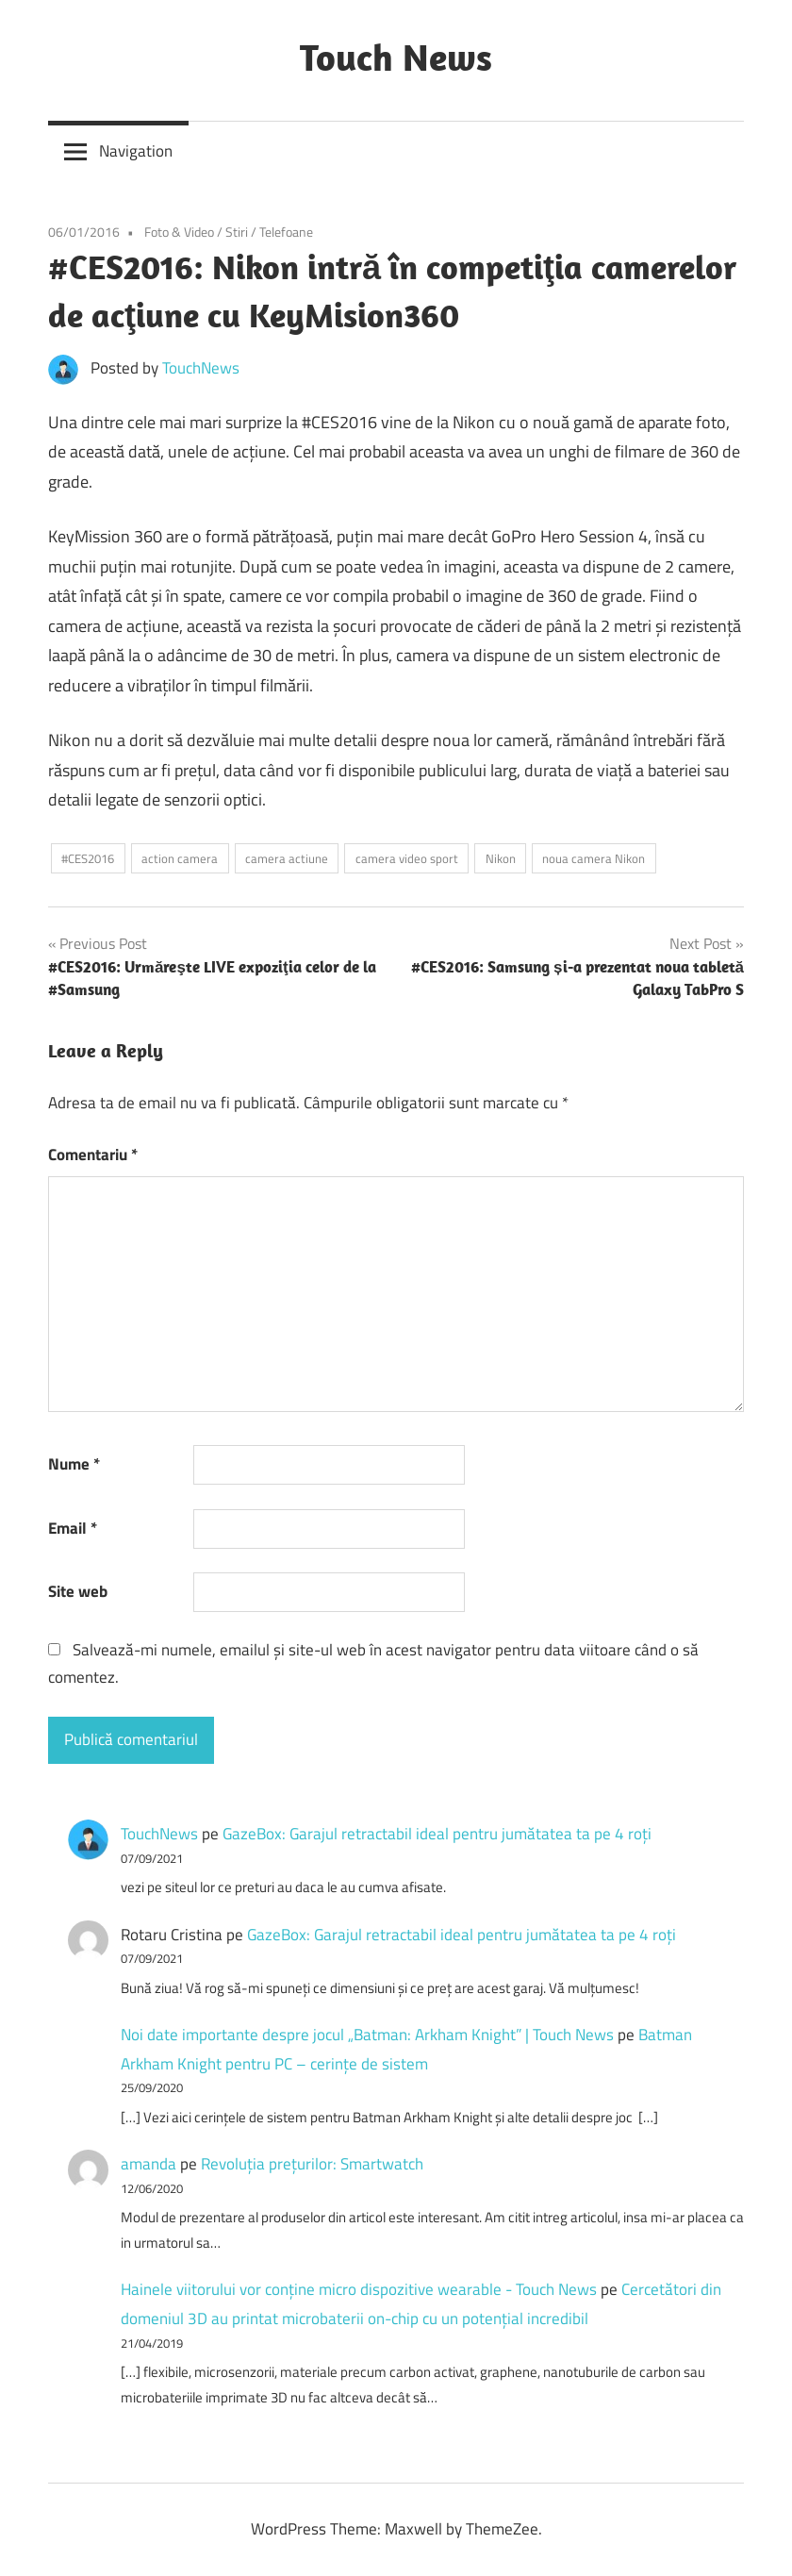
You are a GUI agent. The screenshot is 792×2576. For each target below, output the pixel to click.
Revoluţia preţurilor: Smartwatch (312, 2164)
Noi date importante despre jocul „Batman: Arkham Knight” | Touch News (367, 2034)
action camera (179, 858)
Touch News (396, 56)
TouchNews (200, 368)
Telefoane (286, 231)
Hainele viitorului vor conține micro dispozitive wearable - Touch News (359, 2289)
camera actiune (286, 858)
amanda (148, 2164)
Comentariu (93, 1154)
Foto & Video (179, 231)
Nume (74, 1464)
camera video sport (406, 858)
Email (72, 1528)
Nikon (501, 858)
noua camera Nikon (593, 858)
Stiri (236, 231)
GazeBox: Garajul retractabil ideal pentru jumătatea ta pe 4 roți (437, 1833)
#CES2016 (87, 858)
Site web (77, 1591)
